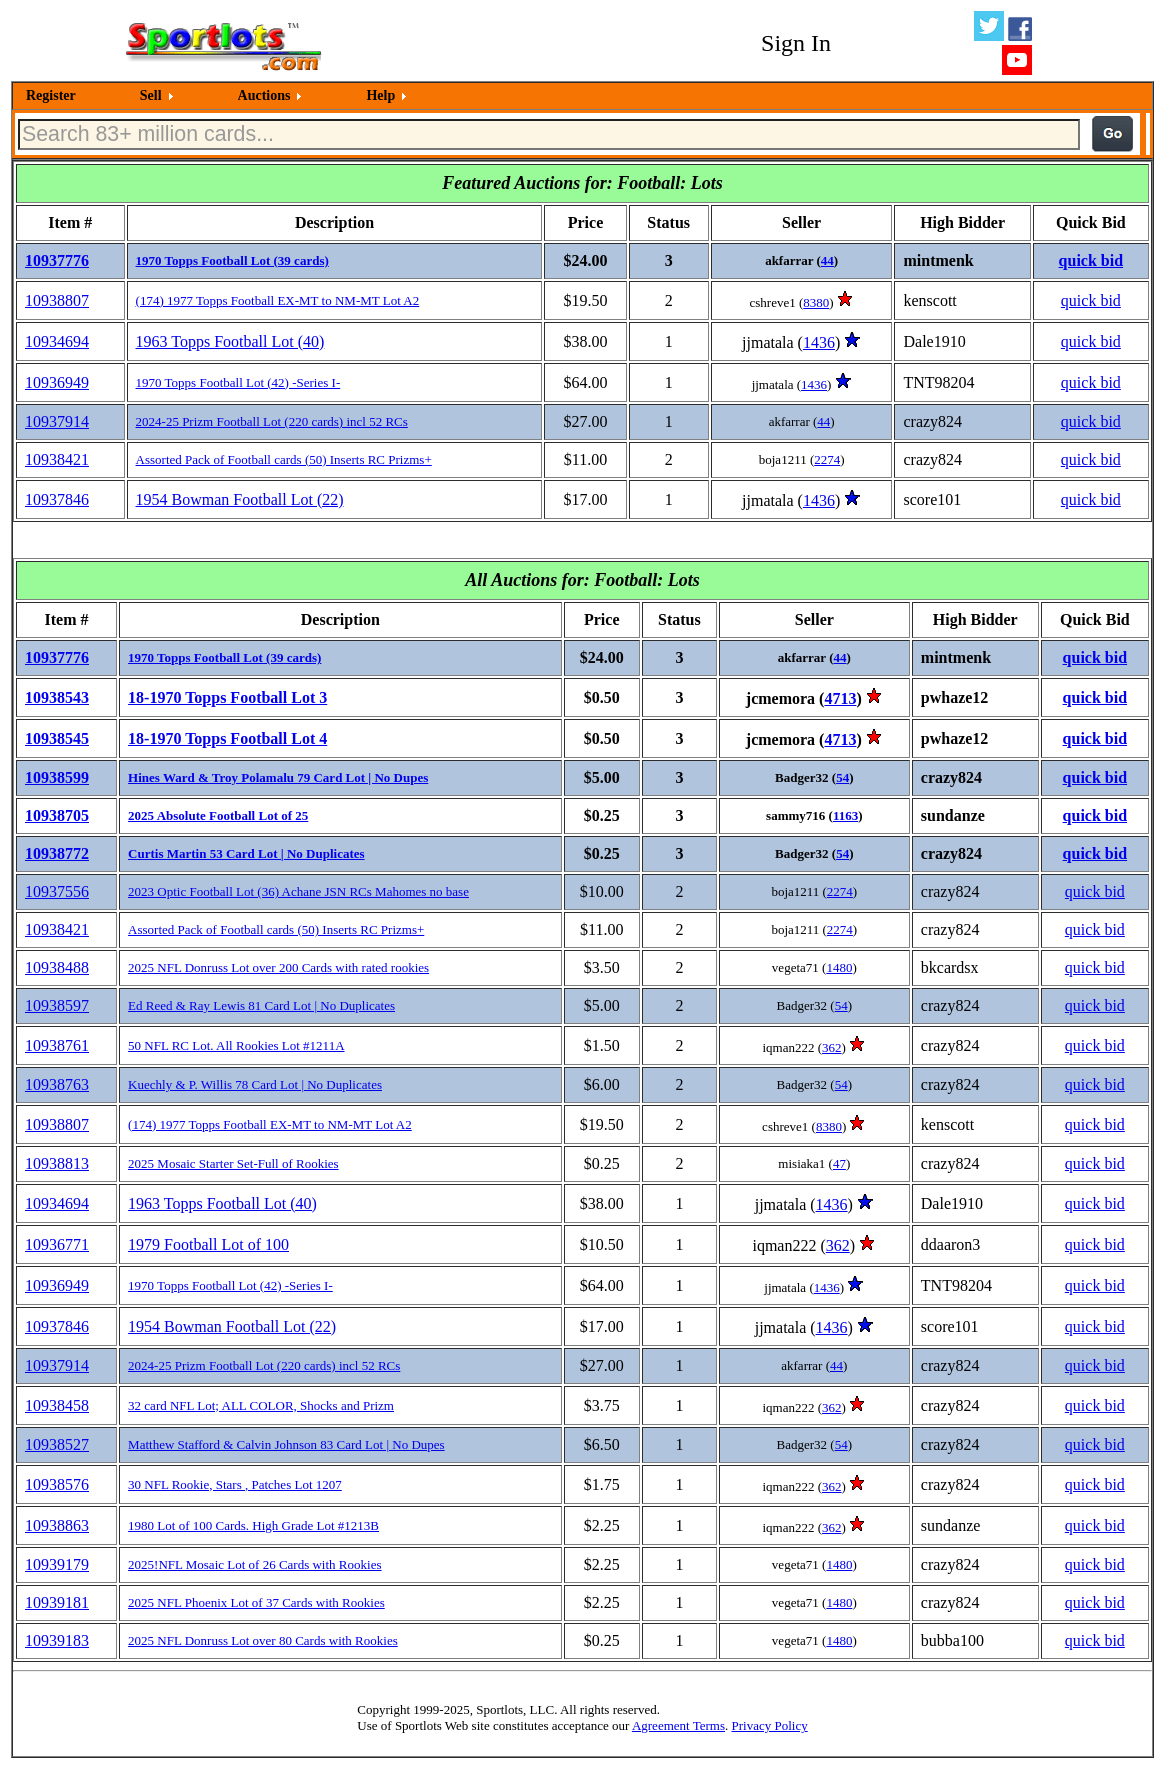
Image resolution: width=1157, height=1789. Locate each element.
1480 (839, 967)
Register (51, 95)
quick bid (1091, 260)
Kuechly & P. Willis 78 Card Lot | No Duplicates (255, 1084)
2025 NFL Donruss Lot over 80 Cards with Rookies (263, 1640)
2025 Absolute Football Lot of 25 (218, 815)
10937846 (57, 499)
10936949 (57, 382)
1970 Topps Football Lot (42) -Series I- (238, 382)
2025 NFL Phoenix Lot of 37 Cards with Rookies (256, 1602)
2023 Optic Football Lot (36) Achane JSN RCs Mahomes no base (298, 891)
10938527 (57, 1444)
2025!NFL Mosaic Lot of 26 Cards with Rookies (254, 1564)
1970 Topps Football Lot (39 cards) (232, 260)
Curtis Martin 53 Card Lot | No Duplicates (246, 853)
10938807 (57, 300)
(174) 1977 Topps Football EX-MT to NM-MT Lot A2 (278, 300)
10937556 (57, 891)
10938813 (57, 1163)
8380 (816, 302)
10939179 (57, 1564)
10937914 (57, 421)
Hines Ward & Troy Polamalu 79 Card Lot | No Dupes (278, 777)
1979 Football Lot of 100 (208, 1244)
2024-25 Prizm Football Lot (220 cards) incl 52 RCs (272, 421)
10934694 (57, 341)
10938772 (57, 853)
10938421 (57, 459)
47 (839, 1163)
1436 (819, 342)
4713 (840, 698)
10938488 (57, 967)
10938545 (57, 738)
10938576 (57, 1484)
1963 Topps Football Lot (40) (230, 341)
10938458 (57, 1405)
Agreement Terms (678, 1725)
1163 (845, 815)
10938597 (57, 1005)
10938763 (57, 1084)
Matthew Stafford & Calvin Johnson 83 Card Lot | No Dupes (286, 1444)
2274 (827, 459)
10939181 (57, 1602)
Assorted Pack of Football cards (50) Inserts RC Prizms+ (284, 459)
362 (832, 1047)
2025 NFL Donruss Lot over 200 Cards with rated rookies (278, 967)
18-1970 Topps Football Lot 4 (227, 738)
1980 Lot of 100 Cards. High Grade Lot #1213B (253, 1525)
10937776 (57, 260)
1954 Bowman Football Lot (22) (240, 499)
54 (842, 777)
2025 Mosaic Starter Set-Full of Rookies (233, 1163)
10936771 (57, 1244)
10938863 (57, 1525)
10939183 (57, 1640)
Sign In (796, 43)
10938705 (57, 815)
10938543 (57, 697)
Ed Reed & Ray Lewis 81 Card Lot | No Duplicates (261, 1005)
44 (827, 260)
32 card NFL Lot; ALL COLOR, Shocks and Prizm (261, 1405)
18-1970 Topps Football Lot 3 (227, 697)
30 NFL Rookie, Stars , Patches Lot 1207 (235, 1484)
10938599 (57, 777)
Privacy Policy (769, 1725)
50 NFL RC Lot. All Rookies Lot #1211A (236, 1045)
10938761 (57, 1045)
